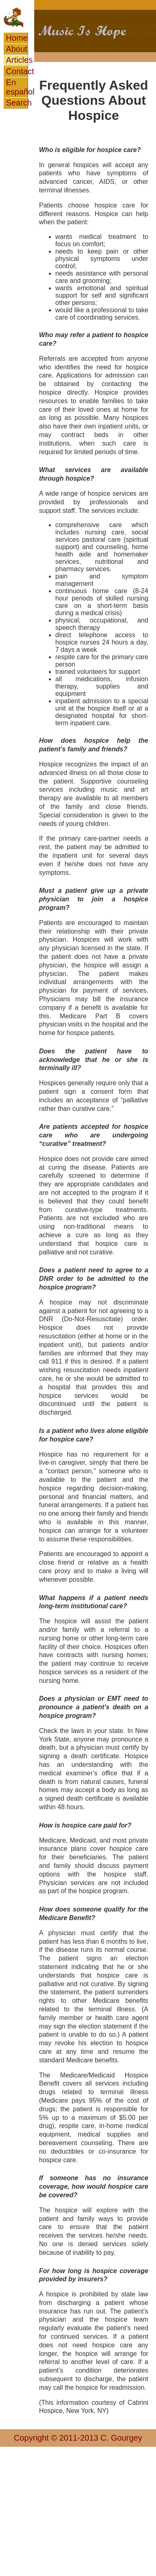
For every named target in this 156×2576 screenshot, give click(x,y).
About (16, 48)
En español (17, 87)
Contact (17, 71)
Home (17, 37)
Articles (17, 59)
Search (17, 102)
